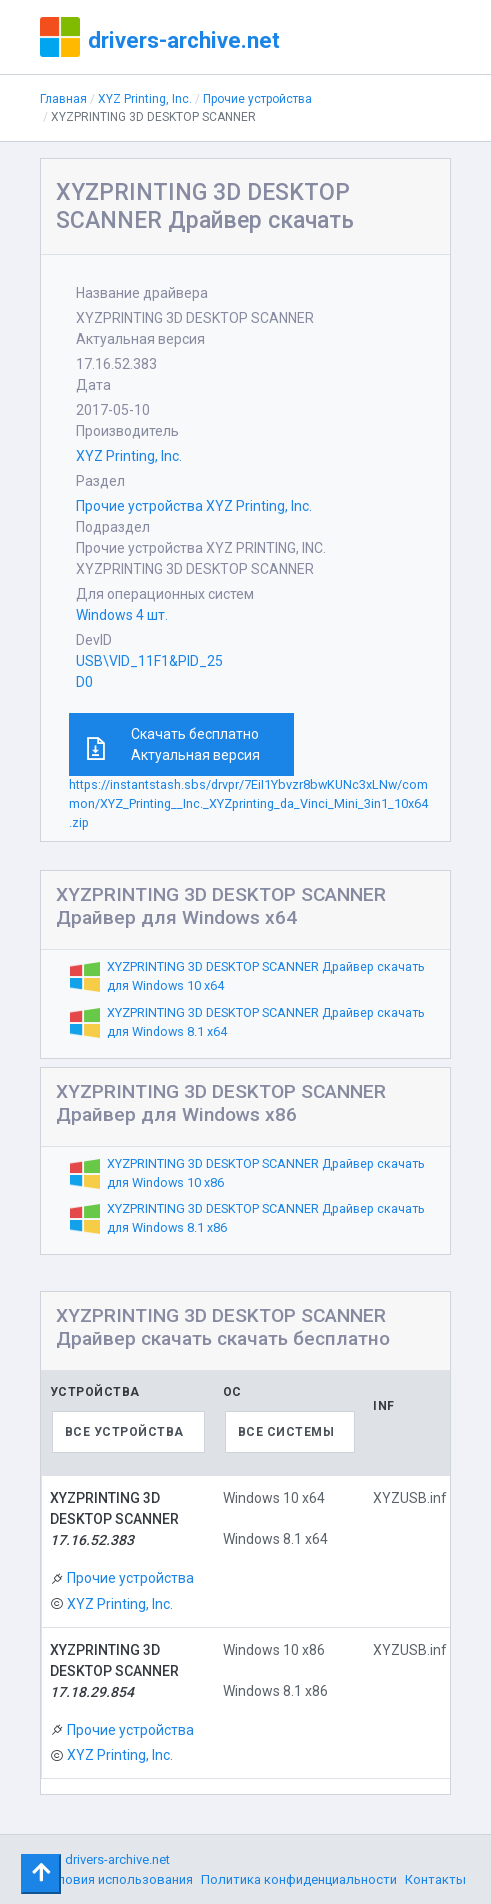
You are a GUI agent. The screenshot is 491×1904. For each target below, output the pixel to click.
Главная (63, 99)
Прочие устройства (257, 99)
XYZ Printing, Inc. (145, 99)
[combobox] (128, 1432)
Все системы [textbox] (286, 1432)
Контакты (435, 1879)
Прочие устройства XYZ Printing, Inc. (194, 506)
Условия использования (117, 1879)
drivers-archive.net (184, 40)
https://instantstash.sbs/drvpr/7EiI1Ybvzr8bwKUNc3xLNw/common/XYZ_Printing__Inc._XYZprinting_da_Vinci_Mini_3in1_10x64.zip (248, 803)
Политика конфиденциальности (299, 1879)
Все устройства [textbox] (124, 1432)
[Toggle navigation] (41, 1874)
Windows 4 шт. (122, 615)
